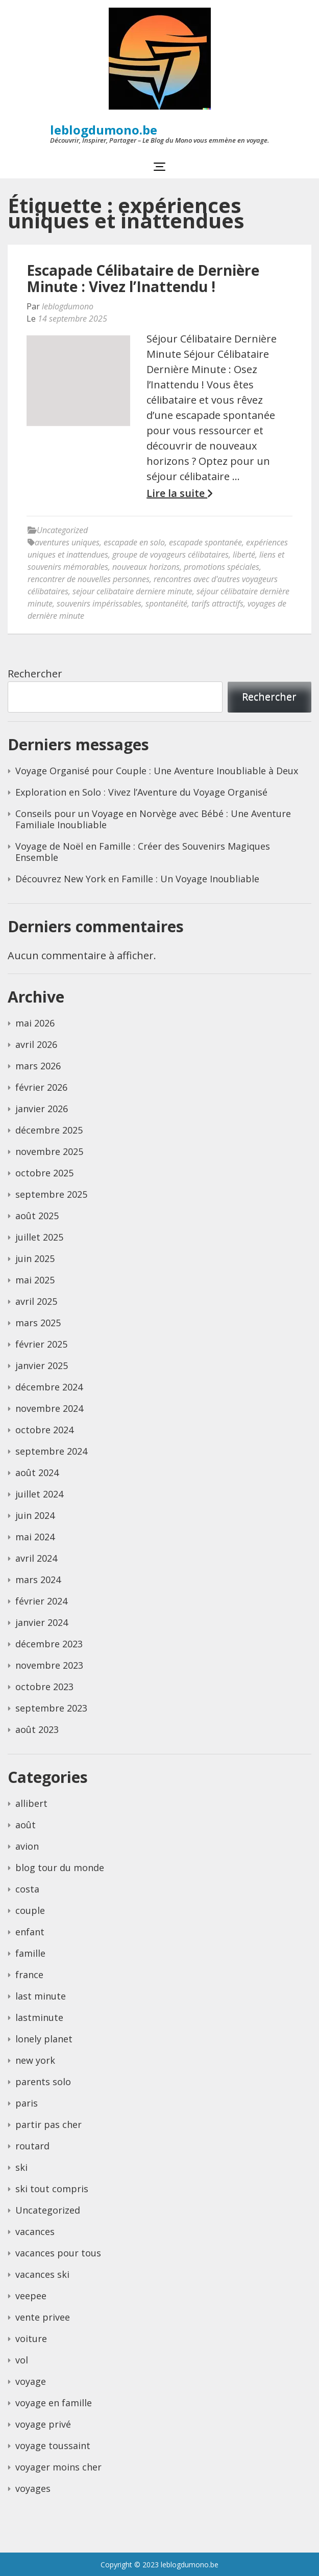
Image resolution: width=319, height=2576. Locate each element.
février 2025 (41, 1344)
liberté (244, 554)
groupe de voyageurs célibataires (170, 554)
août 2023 (37, 1729)
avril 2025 (36, 1301)
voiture (31, 2338)
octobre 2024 (44, 1430)
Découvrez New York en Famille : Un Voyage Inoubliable (137, 879)
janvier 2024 (41, 1622)
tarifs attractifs (217, 603)
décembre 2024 (49, 1387)
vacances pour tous (58, 2253)
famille (30, 1953)
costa (27, 1889)
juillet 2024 (39, 1494)
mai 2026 (35, 1023)
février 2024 (41, 1601)
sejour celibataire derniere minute (132, 591)
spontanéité (166, 603)
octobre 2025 (44, 1173)
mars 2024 (38, 1579)
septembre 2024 (51, 1451)
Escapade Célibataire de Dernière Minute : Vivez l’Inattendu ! (143, 278)
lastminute (39, 2017)
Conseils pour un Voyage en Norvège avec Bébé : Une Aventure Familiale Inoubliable (153, 819)
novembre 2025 (49, 1151)
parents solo (43, 2081)
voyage (30, 2381)
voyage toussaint (52, 2445)
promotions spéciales (221, 566)
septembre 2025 (51, 1194)
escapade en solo (134, 542)
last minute (40, 1996)
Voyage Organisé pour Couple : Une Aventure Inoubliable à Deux (156, 771)
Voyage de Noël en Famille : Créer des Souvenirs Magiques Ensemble (142, 851)
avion (27, 1846)
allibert (31, 1803)
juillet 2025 (39, 1237)
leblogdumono (67, 306)
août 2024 (37, 1472)
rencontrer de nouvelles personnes (89, 579)
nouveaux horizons (146, 566)
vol (21, 2360)
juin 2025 (35, 1258)
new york (35, 2060)
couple (30, 1910)
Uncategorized (62, 530)
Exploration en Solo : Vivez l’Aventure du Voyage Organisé (141, 792)
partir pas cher (48, 2124)
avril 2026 (36, 1044)
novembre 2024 (49, 1408)
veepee (30, 2296)
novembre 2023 (49, 1665)
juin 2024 (35, 1515)
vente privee (42, 2317)
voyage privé (43, 2424)
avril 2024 (36, 1558)
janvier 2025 (41, 1365)
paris (26, 2103)
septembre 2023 (51, 1708)
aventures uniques (67, 542)
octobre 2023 (44, 1686)
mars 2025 (38, 1323)
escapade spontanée (205, 542)
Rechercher (35, 673)
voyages (33, 2488)
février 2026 (41, 1087)
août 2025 (37, 1216)
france (29, 1974)
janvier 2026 (41, 1108)
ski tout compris (51, 2189)
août (25, 1825)
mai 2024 (35, 1537)
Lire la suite (179, 493)
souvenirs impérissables (99, 603)
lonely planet (43, 2039)
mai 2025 (35, 1280)
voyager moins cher (58, 2467)
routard (32, 2146)
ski (21, 2167)
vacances (35, 2231)
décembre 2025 (49, 1130)
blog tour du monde (59, 1867)
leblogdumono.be (103, 129)
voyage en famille (53, 2403)
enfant (29, 1932)
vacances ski (42, 2274)
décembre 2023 (49, 1644)
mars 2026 (38, 1066)
